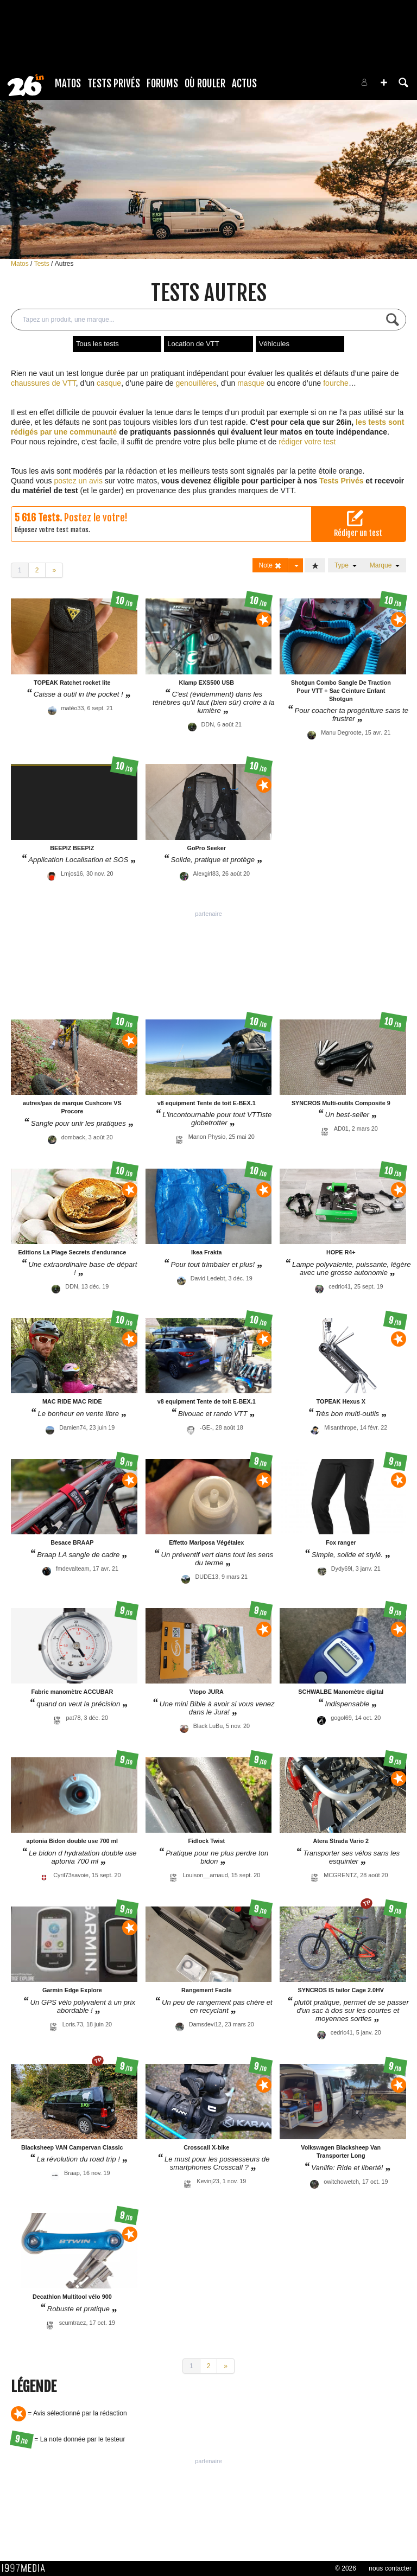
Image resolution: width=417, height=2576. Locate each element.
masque (250, 383)
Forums (162, 83)
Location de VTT (193, 344)
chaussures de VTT (43, 383)
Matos (68, 83)
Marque (385, 565)
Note (270, 566)
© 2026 (345, 2568)
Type (345, 565)
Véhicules (274, 344)
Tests (42, 263)
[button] (384, 82)
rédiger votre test (307, 441)
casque (109, 383)
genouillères (196, 383)
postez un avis (78, 480)
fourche (336, 383)
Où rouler (205, 83)
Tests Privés (113, 83)
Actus (244, 83)
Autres (64, 263)
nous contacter (390, 2568)
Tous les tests (97, 344)
